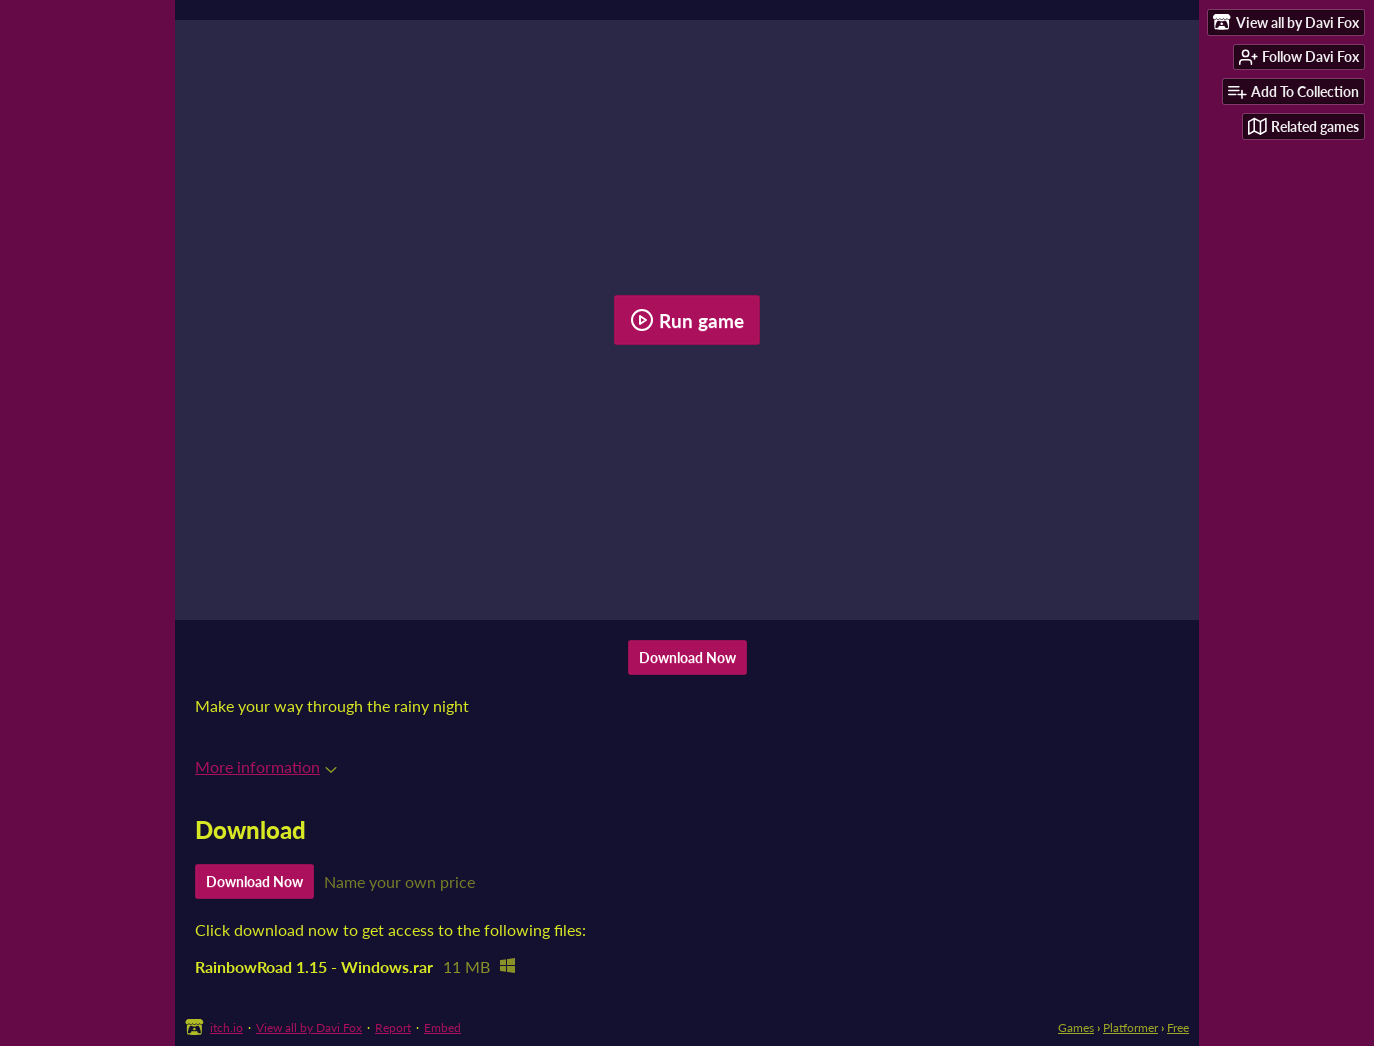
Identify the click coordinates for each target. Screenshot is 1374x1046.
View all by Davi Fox (309, 1027)
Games (1076, 1027)
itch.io (226, 1027)
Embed (442, 1027)
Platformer (1130, 1027)
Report (393, 1027)
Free (1178, 1027)
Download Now (687, 657)
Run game (687, 320)
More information (266, 766)
